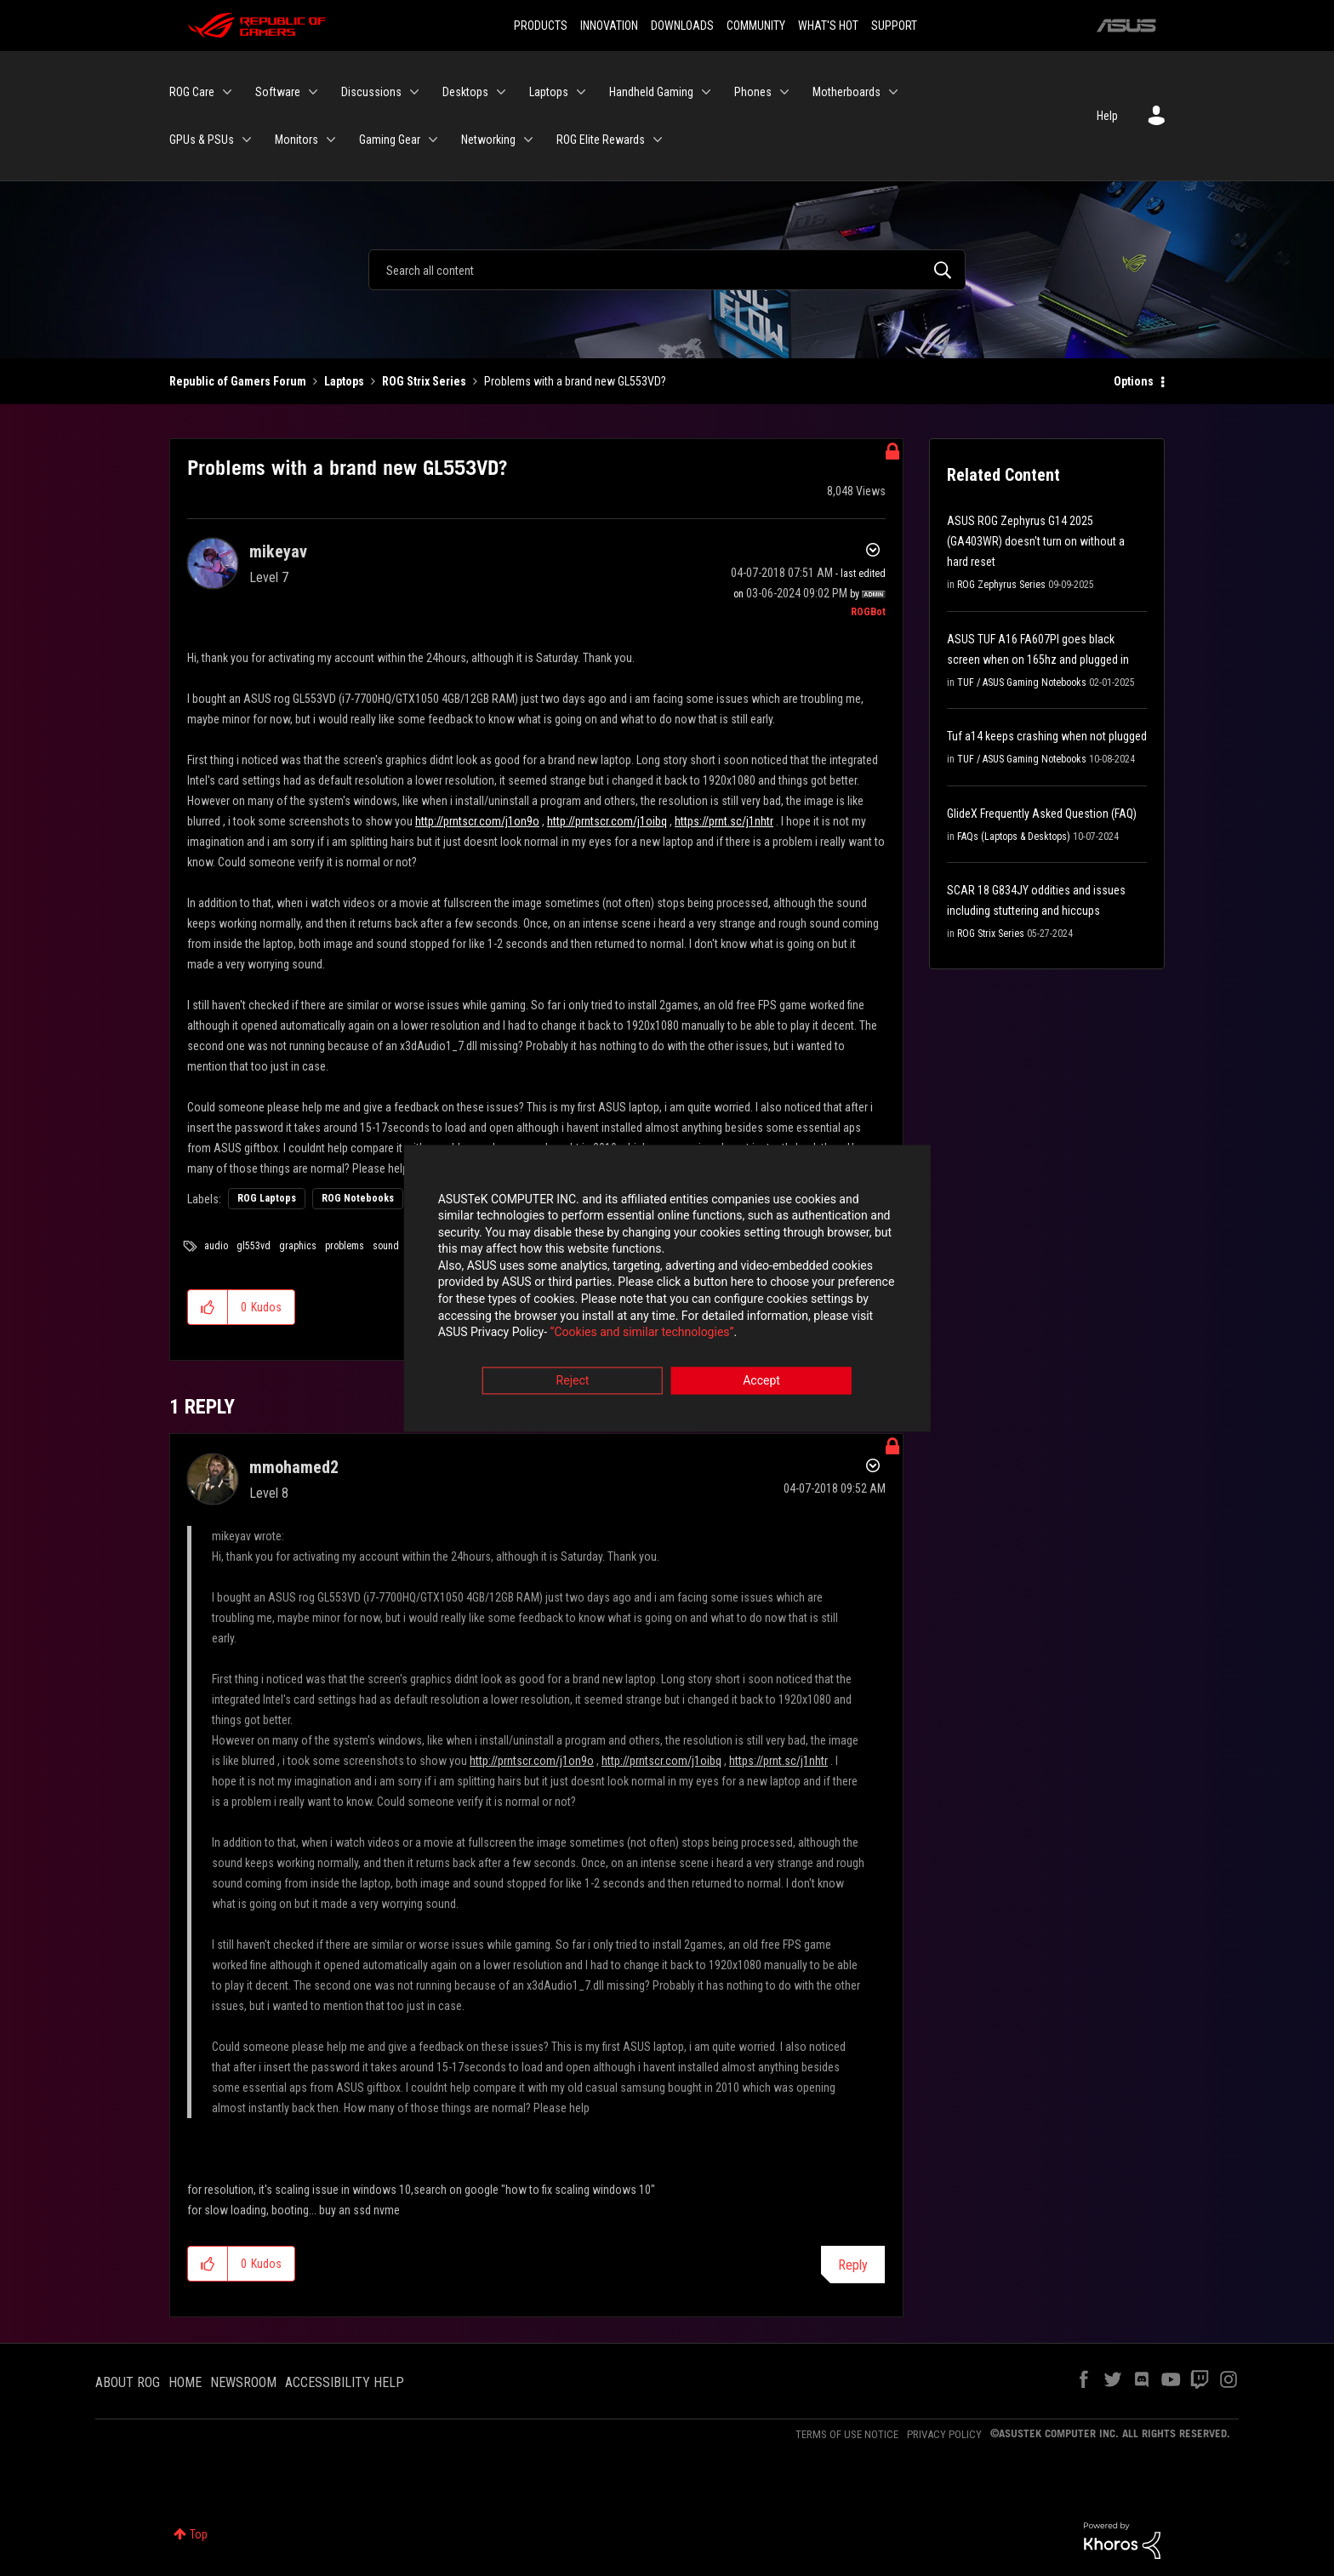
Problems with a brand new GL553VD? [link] (575, 381)
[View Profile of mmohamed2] (294, 1467)
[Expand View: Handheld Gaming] (706, 92)
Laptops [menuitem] (548, 92)
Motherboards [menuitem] (846, 92)
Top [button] (199, 2534)
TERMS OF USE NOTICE (846, 2434)
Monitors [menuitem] (296, 139)
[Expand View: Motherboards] (893, 92)
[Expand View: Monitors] (330, 139)
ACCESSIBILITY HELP (344, 2382)
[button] (208, 1307)
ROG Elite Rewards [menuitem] (600, 139)
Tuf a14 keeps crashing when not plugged (1047, 736)
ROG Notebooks (358, 1198)
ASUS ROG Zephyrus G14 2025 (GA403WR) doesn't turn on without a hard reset (1036, 541)
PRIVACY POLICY (944, 2434)
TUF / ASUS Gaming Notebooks (1021, 682)
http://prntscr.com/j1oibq (607, 821)
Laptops (344, 381)
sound (386, 1246)
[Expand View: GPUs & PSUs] (246, 139)
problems (344, 1246)
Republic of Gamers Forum (237, 381)
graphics (297, 1246)
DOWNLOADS (682, 25)
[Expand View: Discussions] (414, 92)
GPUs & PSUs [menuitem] (201, 139)
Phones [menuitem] (753, 92)
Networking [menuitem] (488, 139)
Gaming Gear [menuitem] (389, 139)
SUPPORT (894, 25)
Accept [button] (761, 1382)
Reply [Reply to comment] (853, 2265)
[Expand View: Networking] (528, 139)
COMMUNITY (756, 25)
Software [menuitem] (277, 92)
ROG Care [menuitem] (191, 92)
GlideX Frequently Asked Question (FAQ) (1042, 813)
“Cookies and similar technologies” (555, 1334)
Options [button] (1134, 381)
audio (216, 1246)
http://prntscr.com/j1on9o (477, 821)
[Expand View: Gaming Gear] (433, 139)
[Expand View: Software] (313, 92)
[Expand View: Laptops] (581, 92)
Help (1107, 116)
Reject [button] (573, 1382)
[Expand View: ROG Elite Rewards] (657, 139)
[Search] (667, 269)
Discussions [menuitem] (371, 92)
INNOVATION (609, 25)
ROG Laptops (266, 1198)
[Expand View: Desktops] (501, 92)
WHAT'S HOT (828, 25)
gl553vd (254, 1246)
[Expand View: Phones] (784, 92)
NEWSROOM (243, 2382)
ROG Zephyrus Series (1001, 585)
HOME (185, 2382)
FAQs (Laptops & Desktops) (1013, 836)
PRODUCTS (540, 25)
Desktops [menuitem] (465, 92)
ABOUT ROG (127, 2382)
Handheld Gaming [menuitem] (651, 92)
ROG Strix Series (424, 381)
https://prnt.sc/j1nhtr (724, 821)
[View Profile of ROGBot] (868, 612)
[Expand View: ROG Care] (227, 92)
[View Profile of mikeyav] (278, 551)
